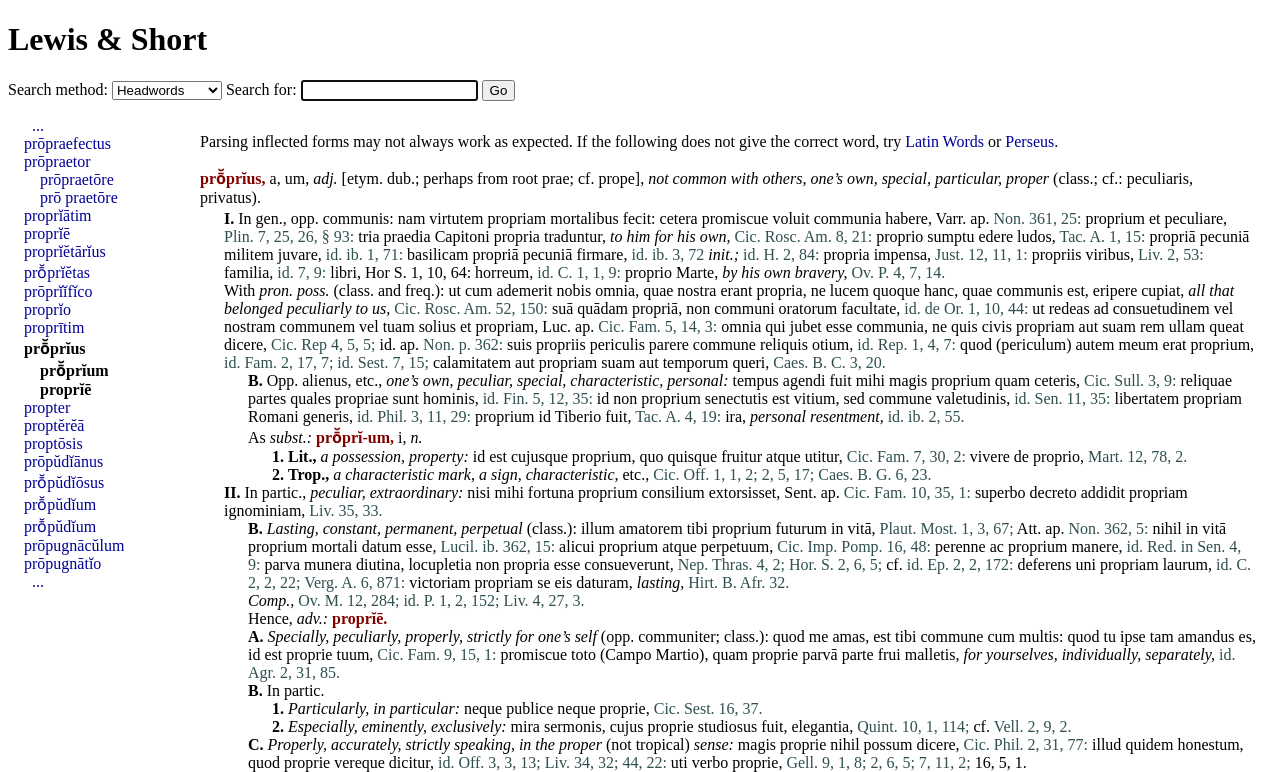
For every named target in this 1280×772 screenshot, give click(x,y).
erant (736, 290)
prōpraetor (57, 161)
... (38, 125)
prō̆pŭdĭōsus (64, 482)
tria (368, 236)
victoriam (439, 582)
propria (517, 236)
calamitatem (472, 362)
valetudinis (971, 398)
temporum (696, 362)
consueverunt (626, 564)
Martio (678, 654)
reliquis (784, 344)
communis (356, 218)
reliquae (1207, 380)
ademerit (525, 290)
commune (724, 344)
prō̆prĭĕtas (57, 272)
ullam (1187, 326)
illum (598, 528)
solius (437, 326)
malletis (930, 654)
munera (328, 564)
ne (818, 290)
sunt (405, 398)
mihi (870, 380)
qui (775, 326)
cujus (627, 726)
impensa (900, 254)
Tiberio (578, 416)
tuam (399, 326)
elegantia (820, 726)
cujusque (539, 456)
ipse (1133, 636)
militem (249, 254)
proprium (1115, 218)
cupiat (1160, 290)
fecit (637, 218)
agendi (804, 380)
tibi (697, 528)
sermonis (573, 726)
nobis (573, 290)
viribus (1108, 254)
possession (366, 456)
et (1155, 218)
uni (1086, 564)
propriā (1172, 236)
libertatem (1146, 398)
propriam (517, 218)
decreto (1053, 492)
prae (556, 178)
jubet (806, 326)
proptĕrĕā (54, 425)
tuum (352, 654)
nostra (696, 290)
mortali (335, 546)
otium (830, 344)
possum (888, 744)
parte (858, 654)
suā (562, 308)
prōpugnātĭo (62, 563)
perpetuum (735, 546)
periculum (1033, 344)
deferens (1044, 564)
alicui (577, 546)
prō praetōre (79, 197)
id (386, 344)
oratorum (808, 308)
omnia (615, 290)
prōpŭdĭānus (63, 461)
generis (326, 416)
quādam (602, 308)
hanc (939, 290)
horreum (502, 272)
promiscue (735, 218)
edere (995, 236)
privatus (226, 197)
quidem (1149, 744)
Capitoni (462, 236)
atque (783, 456)
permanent (419, 528)
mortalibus (584, 218)
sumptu (950, 236)
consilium (673, 492)
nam (412, 218)
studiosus (728, 726)
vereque (359, 762)
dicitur (409, 762)
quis (964, 326)
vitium (815, 398)
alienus (324, 380)
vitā (860, 528)
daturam (602, 582)
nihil (1166, 528)
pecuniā (1225, 236)
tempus (756, 380)
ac (997, 546)
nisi (478, 492)
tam (1162, 636)
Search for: (263, 89)
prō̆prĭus (55, 348)
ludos (1034, 236)
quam (1013, 380)
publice (529, 708)
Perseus (1029, 141)
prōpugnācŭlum (74, 545)
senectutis (736, 398)
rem (1152, 326)
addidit (1103, 492)
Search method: (60, 89)
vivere (990, 456)
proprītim (54, 327)
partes (267, 398)
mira (525, 726)
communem (318, 326)
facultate (868, 308)
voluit (790, 218)
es (1245, 636)
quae (658, 290)
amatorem (651, 528)
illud (1106, 744)
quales (310, 398)
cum (479, 290)
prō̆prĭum (74, 370)
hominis (449, 398)
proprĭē (47, 233)
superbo (1000, 492)
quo (651, 456)
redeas (1069, 308)
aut (1089, 326)
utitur (822, 456)
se (543, 582)
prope (616, 178)
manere (1094, 546)
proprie (309, 654)
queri (748, 362)
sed (854, 398)
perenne (960, 546)
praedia (407, 236)
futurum (802, 528)
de (1021, 456)
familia (246, 272)
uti (679, 762)
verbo (710, 762)
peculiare (1193, 218)
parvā (820, 654)
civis (997, 326)
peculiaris (1158, 178)
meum (1139, 344)
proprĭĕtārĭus (65, 251)
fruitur (741, 456)
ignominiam (262, 510)
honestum (1208, 744)
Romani (273, 416)
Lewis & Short (107, 39)
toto (583, 654)
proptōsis (53, 443)
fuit (840, 380)
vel (1224, 308)
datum (382, 546)
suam (1119, 326)
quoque (896, 290)
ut (455, 290)
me (819, 636)
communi (744, 308)
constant (350, 528)
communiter (676, 636)
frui (889, 654)
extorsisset (743, 492)
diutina (378, 564)
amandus (1206, 636)
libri (343, 272)
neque (483, 708)
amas (848, 636)
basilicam (437, 254)
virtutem (456, 218)
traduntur (573, 236)
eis (564, 582)
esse (839, 326)
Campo (628, 654)
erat (1175, 344)
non (698, 308)
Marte (695, 272)
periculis (617, 344)
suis (519, 344)
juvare (298, 254)
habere (906, 218)
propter (47, 407)
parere (669, 344)
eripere (1115, 290)
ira (733, 416)
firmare (599, 254)
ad (1101, 308)
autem (1094, 344)
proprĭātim (58, 215)
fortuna (551, 492)
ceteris (1055, 380)
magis (908, 380)
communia (848, 218)
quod (976, 344)
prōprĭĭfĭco (58, 291)
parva (282, 564)
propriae (361, 398)
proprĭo (47, 309)
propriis (1057, 254)
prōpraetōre (77, 179)
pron (274, 290)
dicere (243, 344)
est (1076, 290)
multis (1039, 636)
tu (1109, 636)
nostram (250, 326)
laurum (1185, 564)
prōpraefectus (67, 143)
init (718, 254)
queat (1226, 326)
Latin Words (944, 141)
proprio (899, 236)
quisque (692, 456)
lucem (849, 290)
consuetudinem (1161, 308)
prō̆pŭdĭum (60, 504)
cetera (679, 218)
